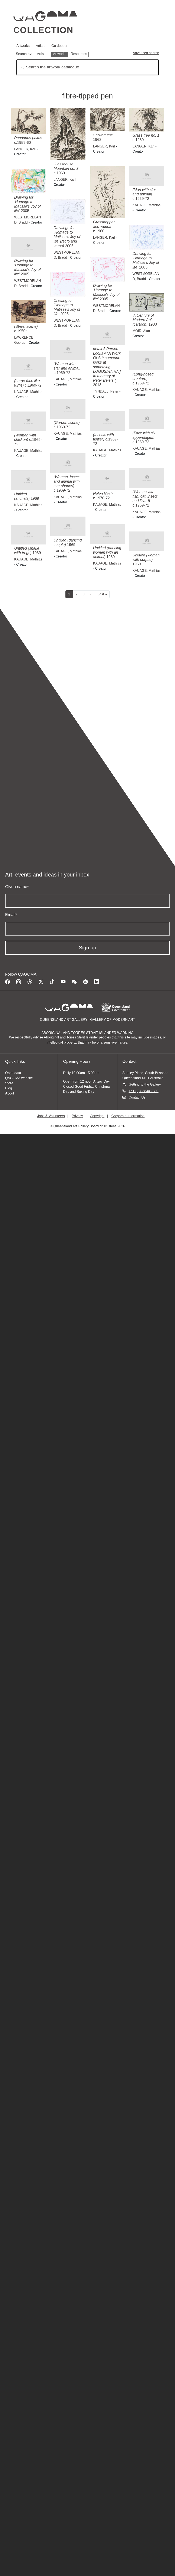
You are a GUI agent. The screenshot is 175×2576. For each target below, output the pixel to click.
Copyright (97, 1116)
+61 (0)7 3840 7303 (143, 1091)
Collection (43, 30)
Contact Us (137, 1097)
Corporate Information (128, 1116)
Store (9, 1083)
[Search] (87, 67)
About (9, 1093)
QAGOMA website (19, 1078)
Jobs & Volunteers (51, 1116)
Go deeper (59, 46)
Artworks (23, 46)
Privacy (77, 1116)
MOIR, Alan (141, 331)
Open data (13, 1073)
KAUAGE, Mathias (147, 205)
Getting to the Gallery (145, 1084)
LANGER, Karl (25, 149)
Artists (40, 46)
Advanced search (146, 53)
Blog (8, 1088)
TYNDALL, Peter (106, 391)
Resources (79, 54)
